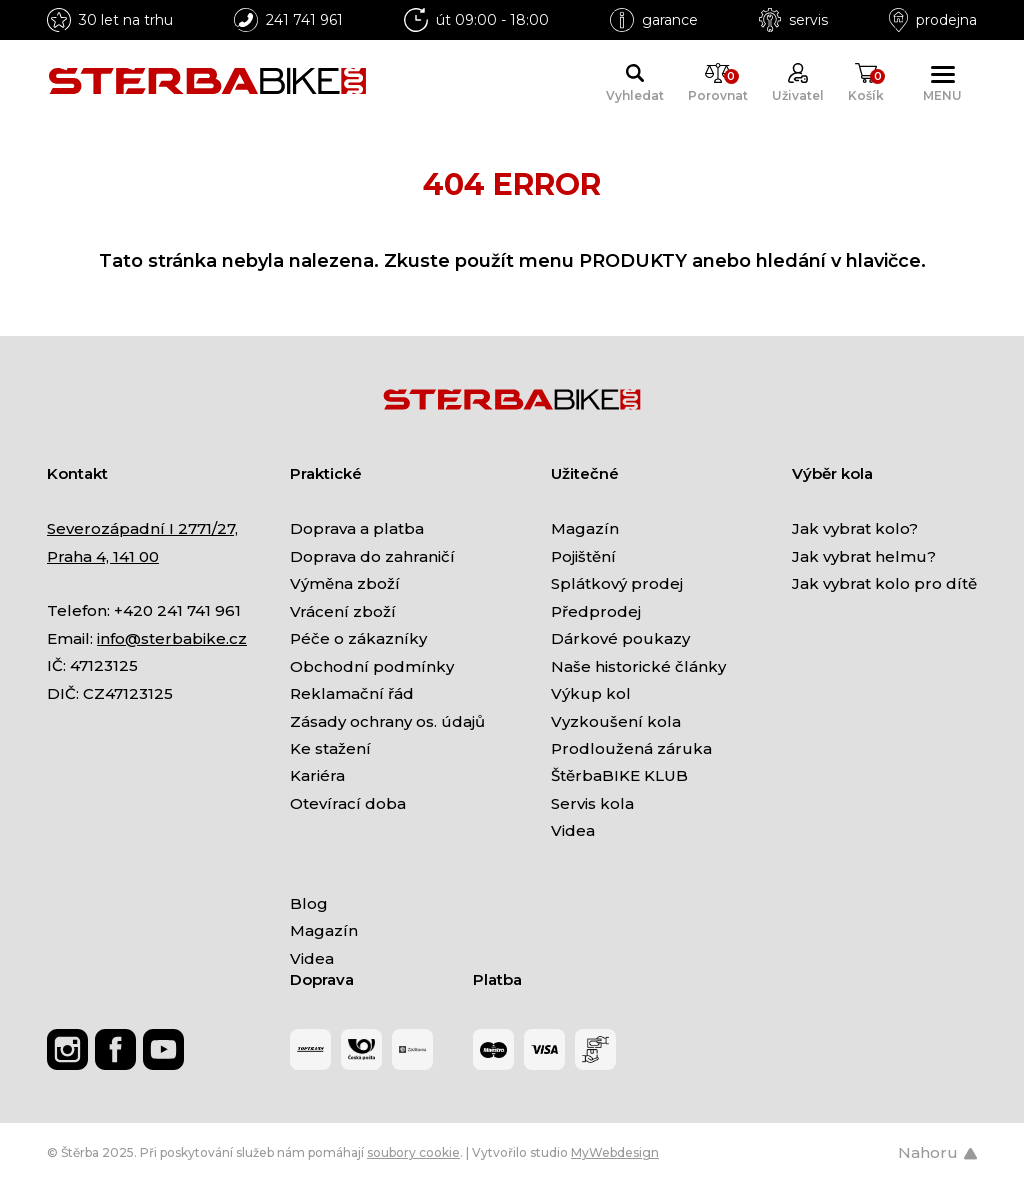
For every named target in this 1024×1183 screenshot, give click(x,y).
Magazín (585, 528)
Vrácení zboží (343, 611)
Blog (309, 903)
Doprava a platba (357, 528)
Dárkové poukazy (620, 638)
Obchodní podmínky (372, 666)
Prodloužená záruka (631, 748)
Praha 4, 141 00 (103, 556)
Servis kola (592, 803)
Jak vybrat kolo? (855, 528)
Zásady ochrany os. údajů (387, 721)
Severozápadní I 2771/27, (142, 528)
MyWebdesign (615, 1152)
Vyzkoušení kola (616, 721)
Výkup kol (591, 693)
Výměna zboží (345, 583)
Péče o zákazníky (358, 638)
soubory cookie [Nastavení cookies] (413, 1152)
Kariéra (317, 775)
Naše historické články (638, 666)
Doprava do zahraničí (372, 556)
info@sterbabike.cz (172, 638)
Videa (573, 830)
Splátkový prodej (617, 583)
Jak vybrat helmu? (864, 556)
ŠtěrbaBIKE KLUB (619, 775)
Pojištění (583, 556)
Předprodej (596, 611)
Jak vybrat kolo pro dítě (884, 583)
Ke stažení (330, 748)
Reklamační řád (352, 693)
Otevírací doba (348, 803)
